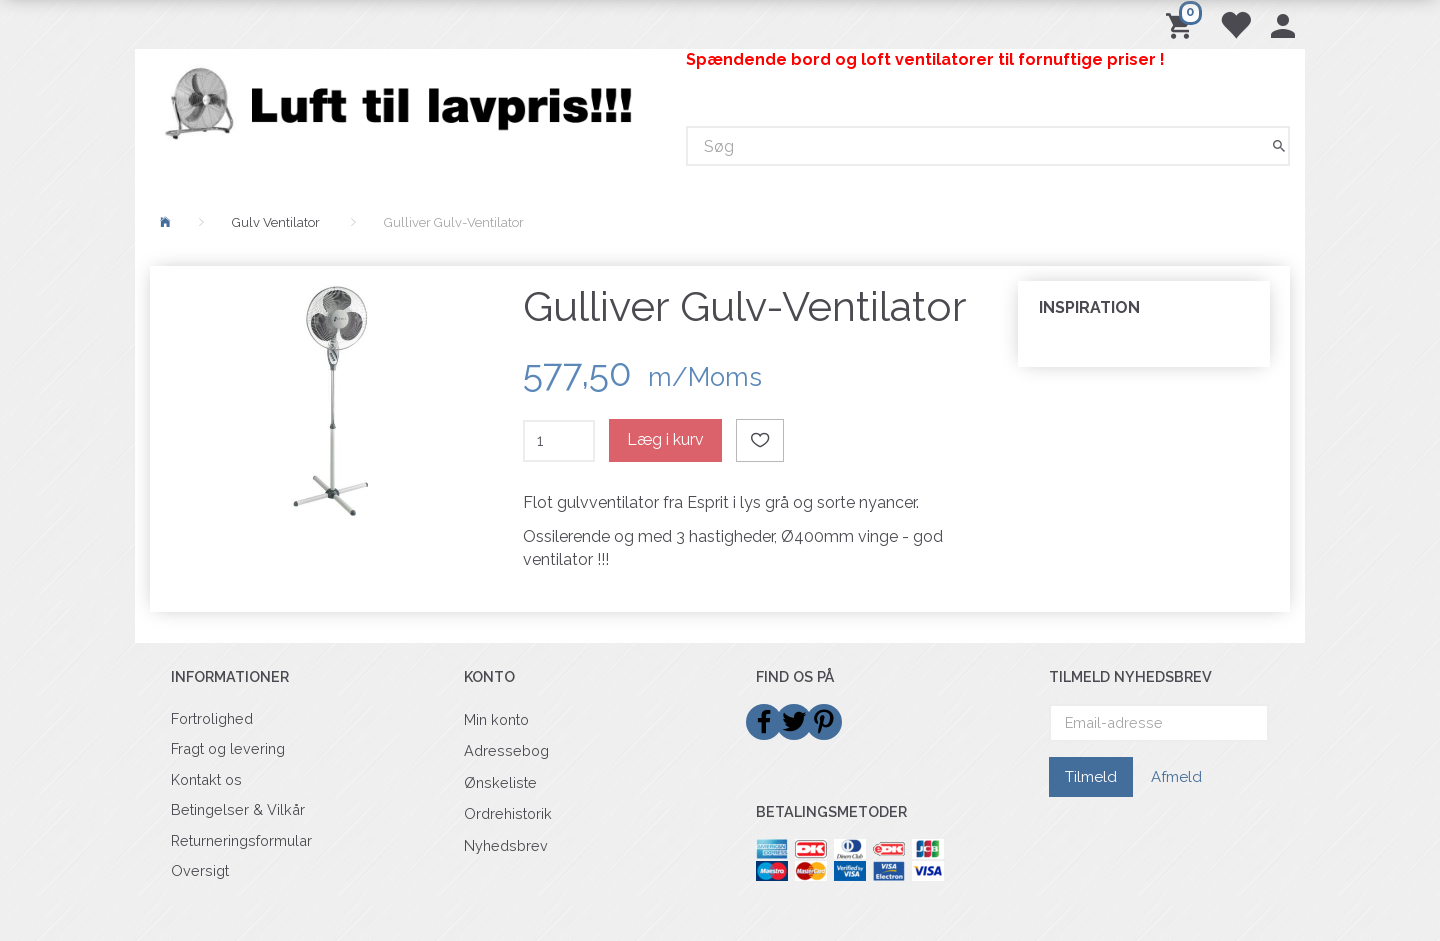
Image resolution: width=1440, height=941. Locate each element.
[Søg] (1279, 146)
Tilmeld (1091, 777)
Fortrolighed (212, 718)
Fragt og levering (228, 748)
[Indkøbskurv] (1182, 24)
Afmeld (1176, 777)
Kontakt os (206, 779)
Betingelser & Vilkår (238, 809)
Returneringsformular (241, 840)
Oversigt (200, 870)
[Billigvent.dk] (403, 103)
